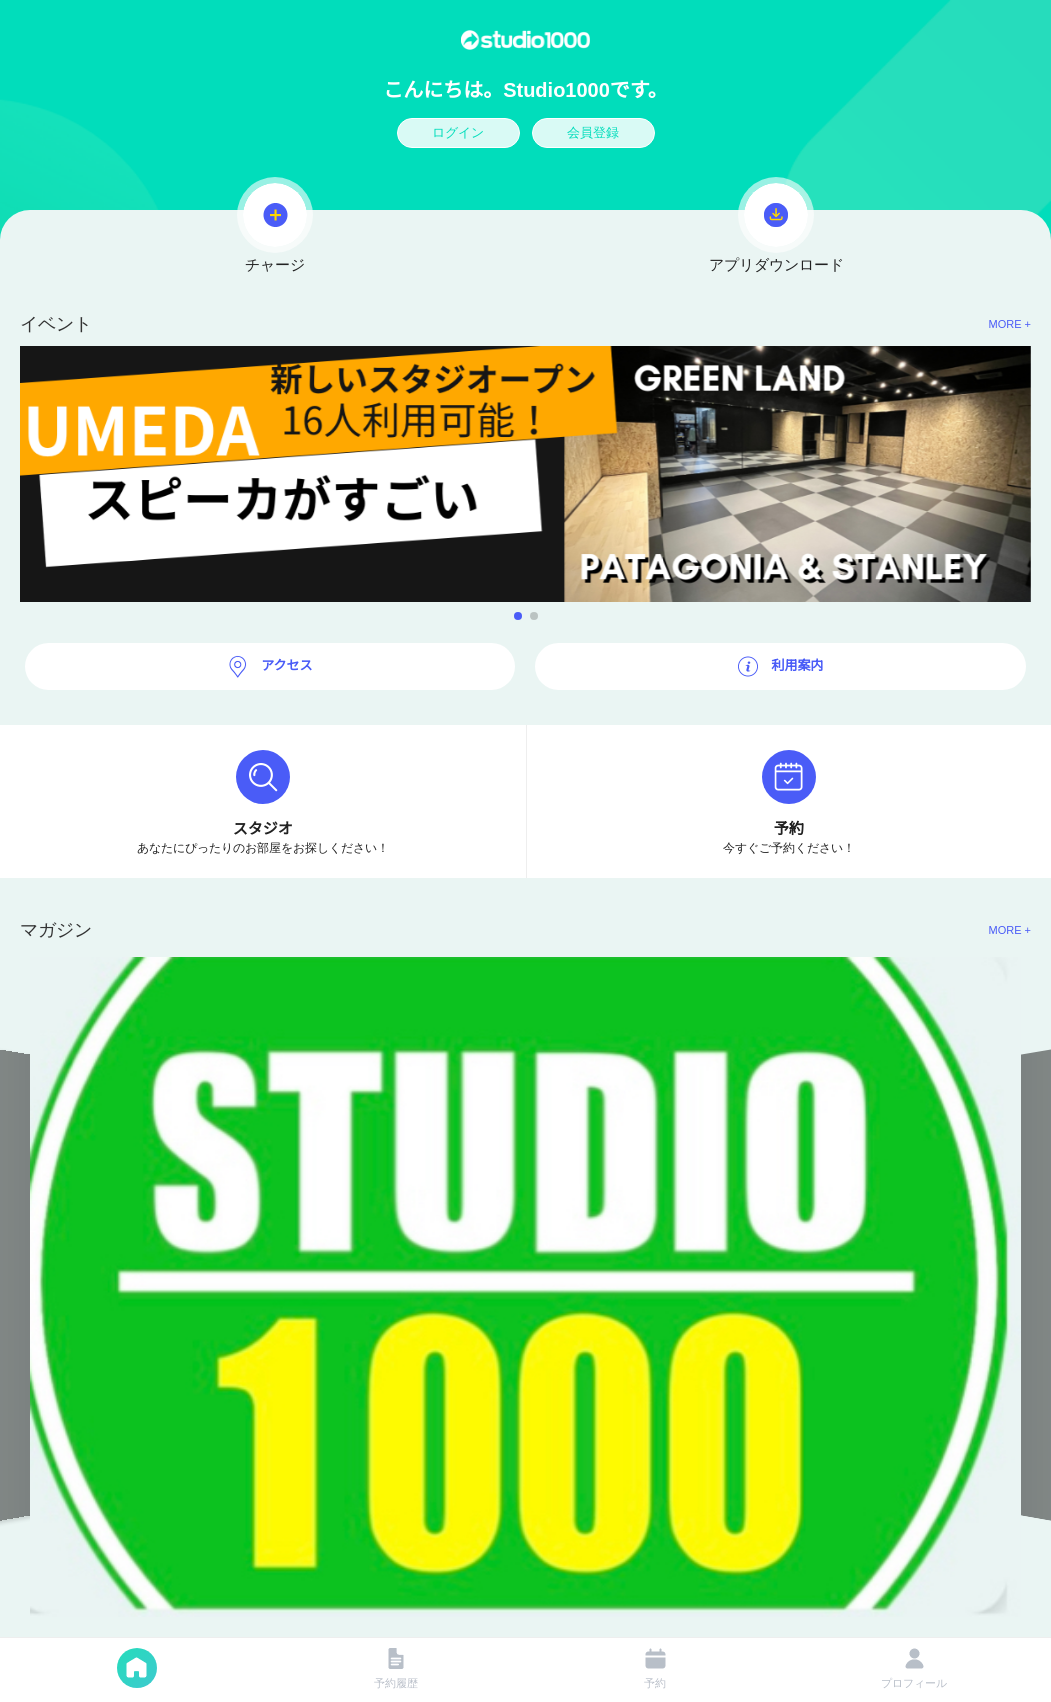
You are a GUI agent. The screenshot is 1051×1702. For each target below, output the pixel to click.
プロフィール (914, 1668)
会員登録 (593, 132)
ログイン (458, 132)
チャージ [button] (275, 225)
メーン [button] (137, 1668)
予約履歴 (395, 1668)
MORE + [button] (1010, 324)
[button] (525, 474)
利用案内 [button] (796, 665)
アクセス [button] (285, 665)
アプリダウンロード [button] (776, 225)
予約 (655, 1668)
